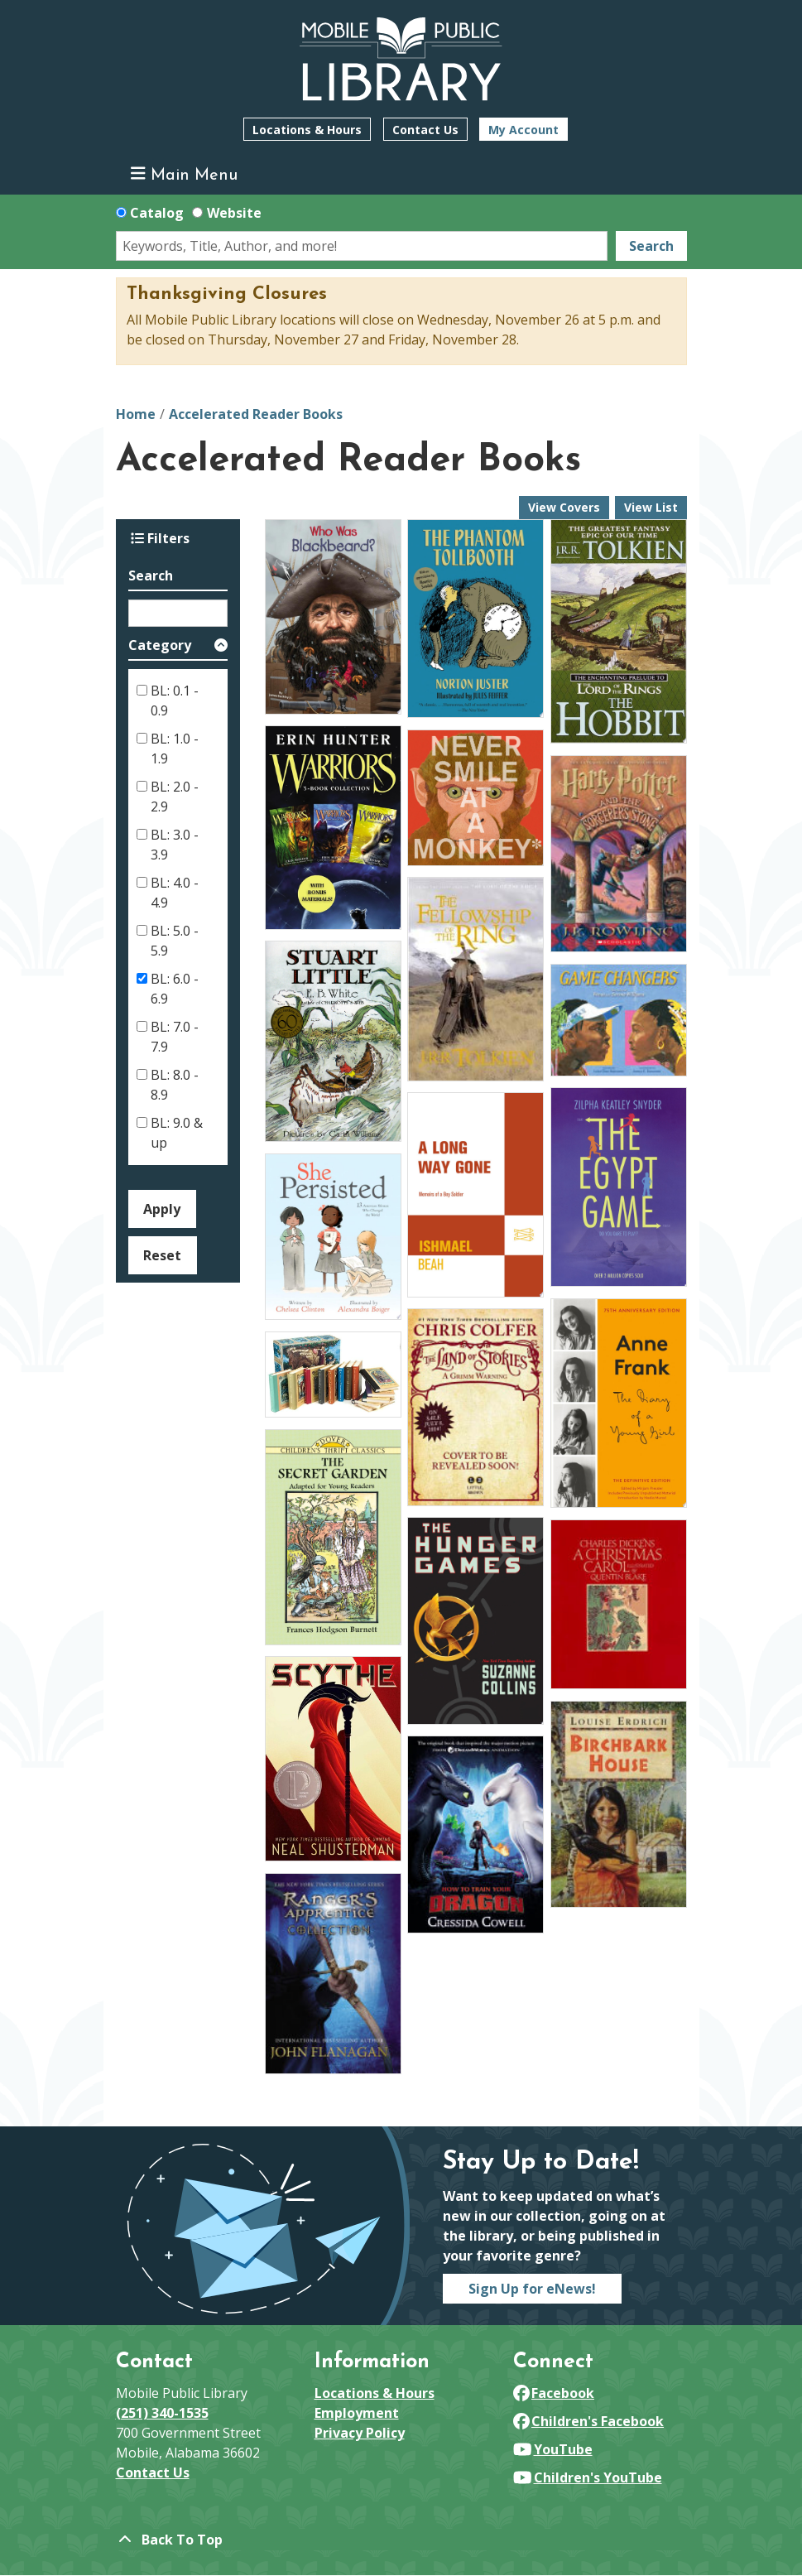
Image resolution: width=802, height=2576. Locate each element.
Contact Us (425, 129)
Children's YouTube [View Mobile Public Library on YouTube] (587, 2477)
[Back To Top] (401, 2539)
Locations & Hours (307, 129)
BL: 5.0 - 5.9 (175, 941)
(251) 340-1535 (162, 2413)
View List (651, 507)
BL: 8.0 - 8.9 (175, 1085)
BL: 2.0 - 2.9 (175, 797)
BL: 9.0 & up (177, 1133)
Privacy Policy (360, 2433)
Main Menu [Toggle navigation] (184, 174)
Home (136, 414)
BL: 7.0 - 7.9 (175, 1037)
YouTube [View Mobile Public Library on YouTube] (553, 2449)
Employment (357, 2413)
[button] (178, 648)
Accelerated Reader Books (256, 414)
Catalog (157, 213)
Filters (160, 538)
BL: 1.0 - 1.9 (175, 748)
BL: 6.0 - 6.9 (175, 989)
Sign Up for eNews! (532, 2289)
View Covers (564, 507)
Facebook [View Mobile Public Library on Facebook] (554, 2393)
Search (651, 246)
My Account (523, 129)
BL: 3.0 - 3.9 (175, 845)
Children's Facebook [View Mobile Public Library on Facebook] (589, 2421)
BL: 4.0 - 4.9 (175, 893)
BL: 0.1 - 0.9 (175, 700)
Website (234, 213)
